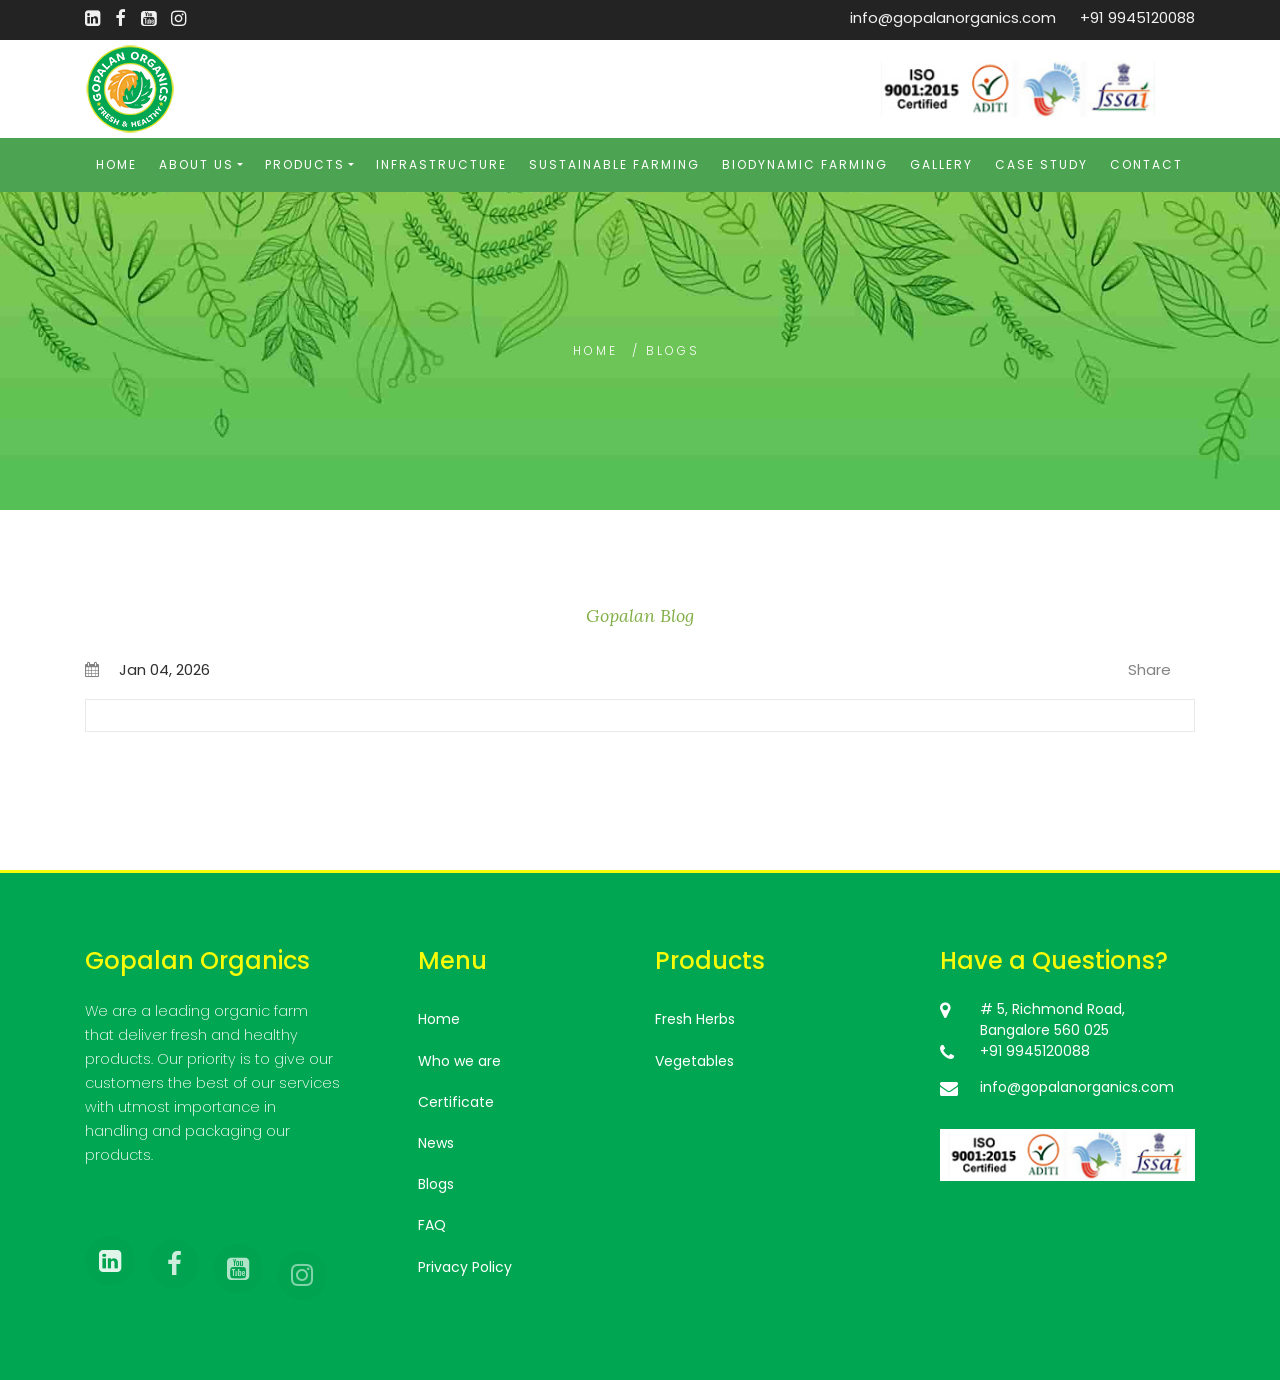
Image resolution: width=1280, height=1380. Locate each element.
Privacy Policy (465, 1267)
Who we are (459, 1061)
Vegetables (694, 1061)
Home (116, 164)
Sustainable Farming (614, 164)
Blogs (436, 1184)
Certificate (456, 1102)
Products (305, 164)
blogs (673, 350)
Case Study (1041, 164)
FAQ (432, 1225)
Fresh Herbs (695, 1019)
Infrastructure (441, 164)
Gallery (941, 164)
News (436, 1143)
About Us (196, 164)
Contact (1146, 164)
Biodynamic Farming (805, 164)
